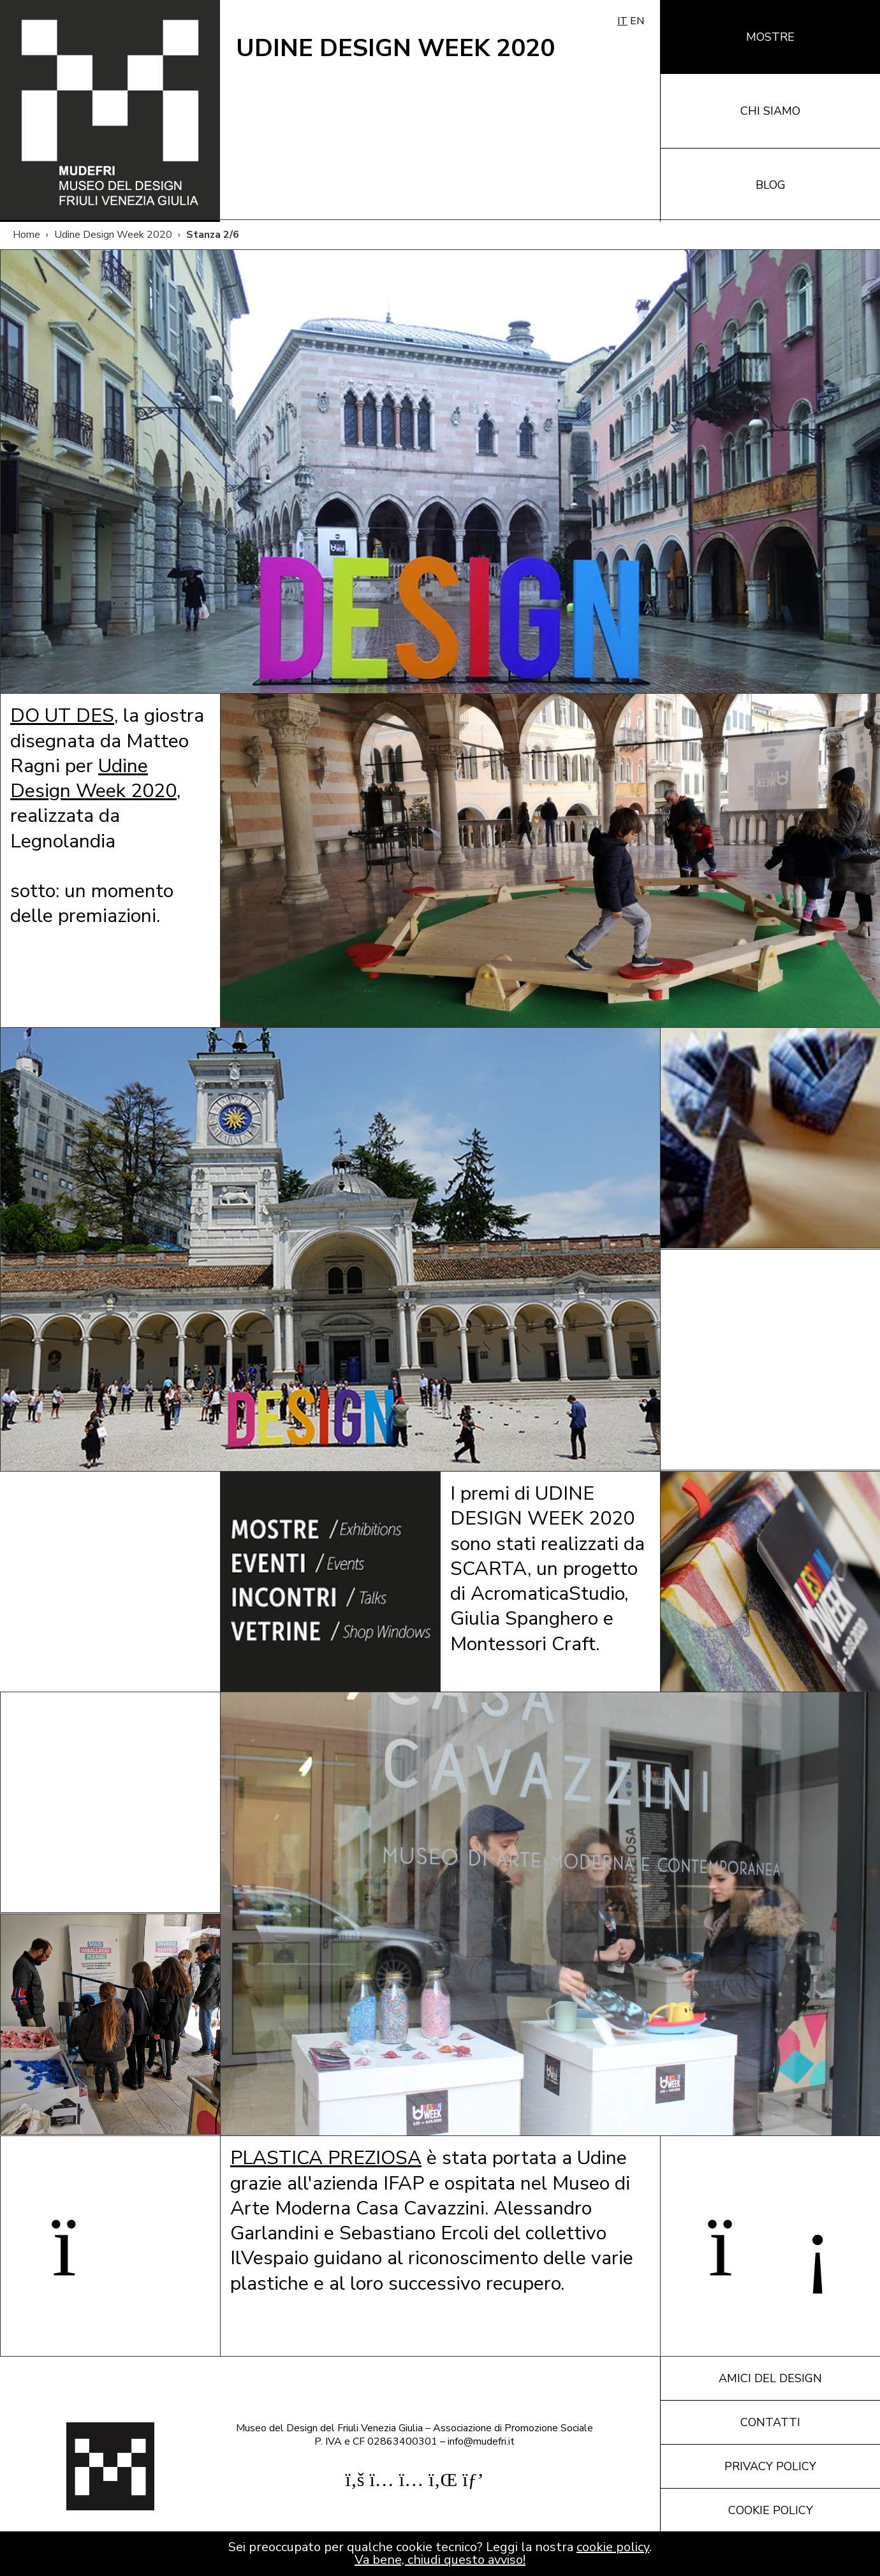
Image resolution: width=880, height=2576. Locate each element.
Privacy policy (770, 2466)
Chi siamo (770, 111)
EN (637, 21)
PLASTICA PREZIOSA (326, 2157)
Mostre (770, 37)
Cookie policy (770, 2510)
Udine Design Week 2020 (113, 235)
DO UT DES (62, 715)
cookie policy (612, 2547)
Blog (771, 185)
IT (622, 21)
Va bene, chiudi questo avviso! (440, 2559)
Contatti (770, 2422)
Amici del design (770, 2378)
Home (26, 235)
